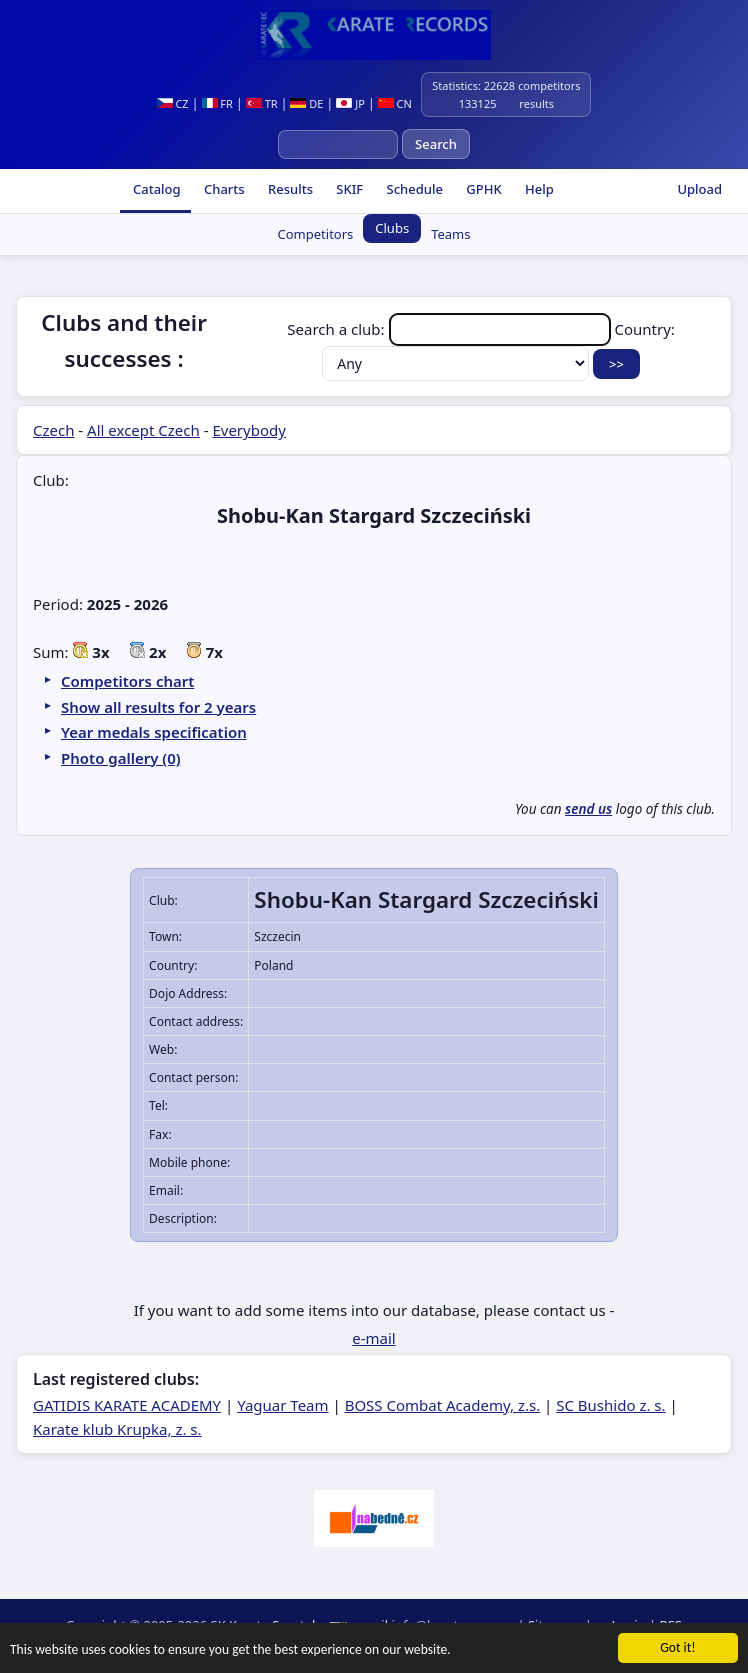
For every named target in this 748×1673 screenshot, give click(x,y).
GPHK (482, 189)
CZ (173, 103)
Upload (699, 189)
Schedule (413, 189)
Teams (450, 234)
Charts (223, 189)
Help (538, 189)
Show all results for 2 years (158, 707)
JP (350, 103)
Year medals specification (154, 732)
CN (395, 103)
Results (289, 189)
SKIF (348, 189)
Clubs (392, 228)
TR (262, 103)
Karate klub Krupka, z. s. (117, 1429)
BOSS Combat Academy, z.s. (443, 1405)
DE (306, 103)
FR (217, 103)
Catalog (155, 189)
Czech (53, 430)
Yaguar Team (282, 1405)
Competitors (316, 234)
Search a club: (450, 329)
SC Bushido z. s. (610, 1405)
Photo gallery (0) (121, 758)
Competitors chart (127, 681)
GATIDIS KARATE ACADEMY (127, 1405)
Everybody (248, 430)
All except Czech (143, 430)
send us (588, 809)
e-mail (373, 1338)
